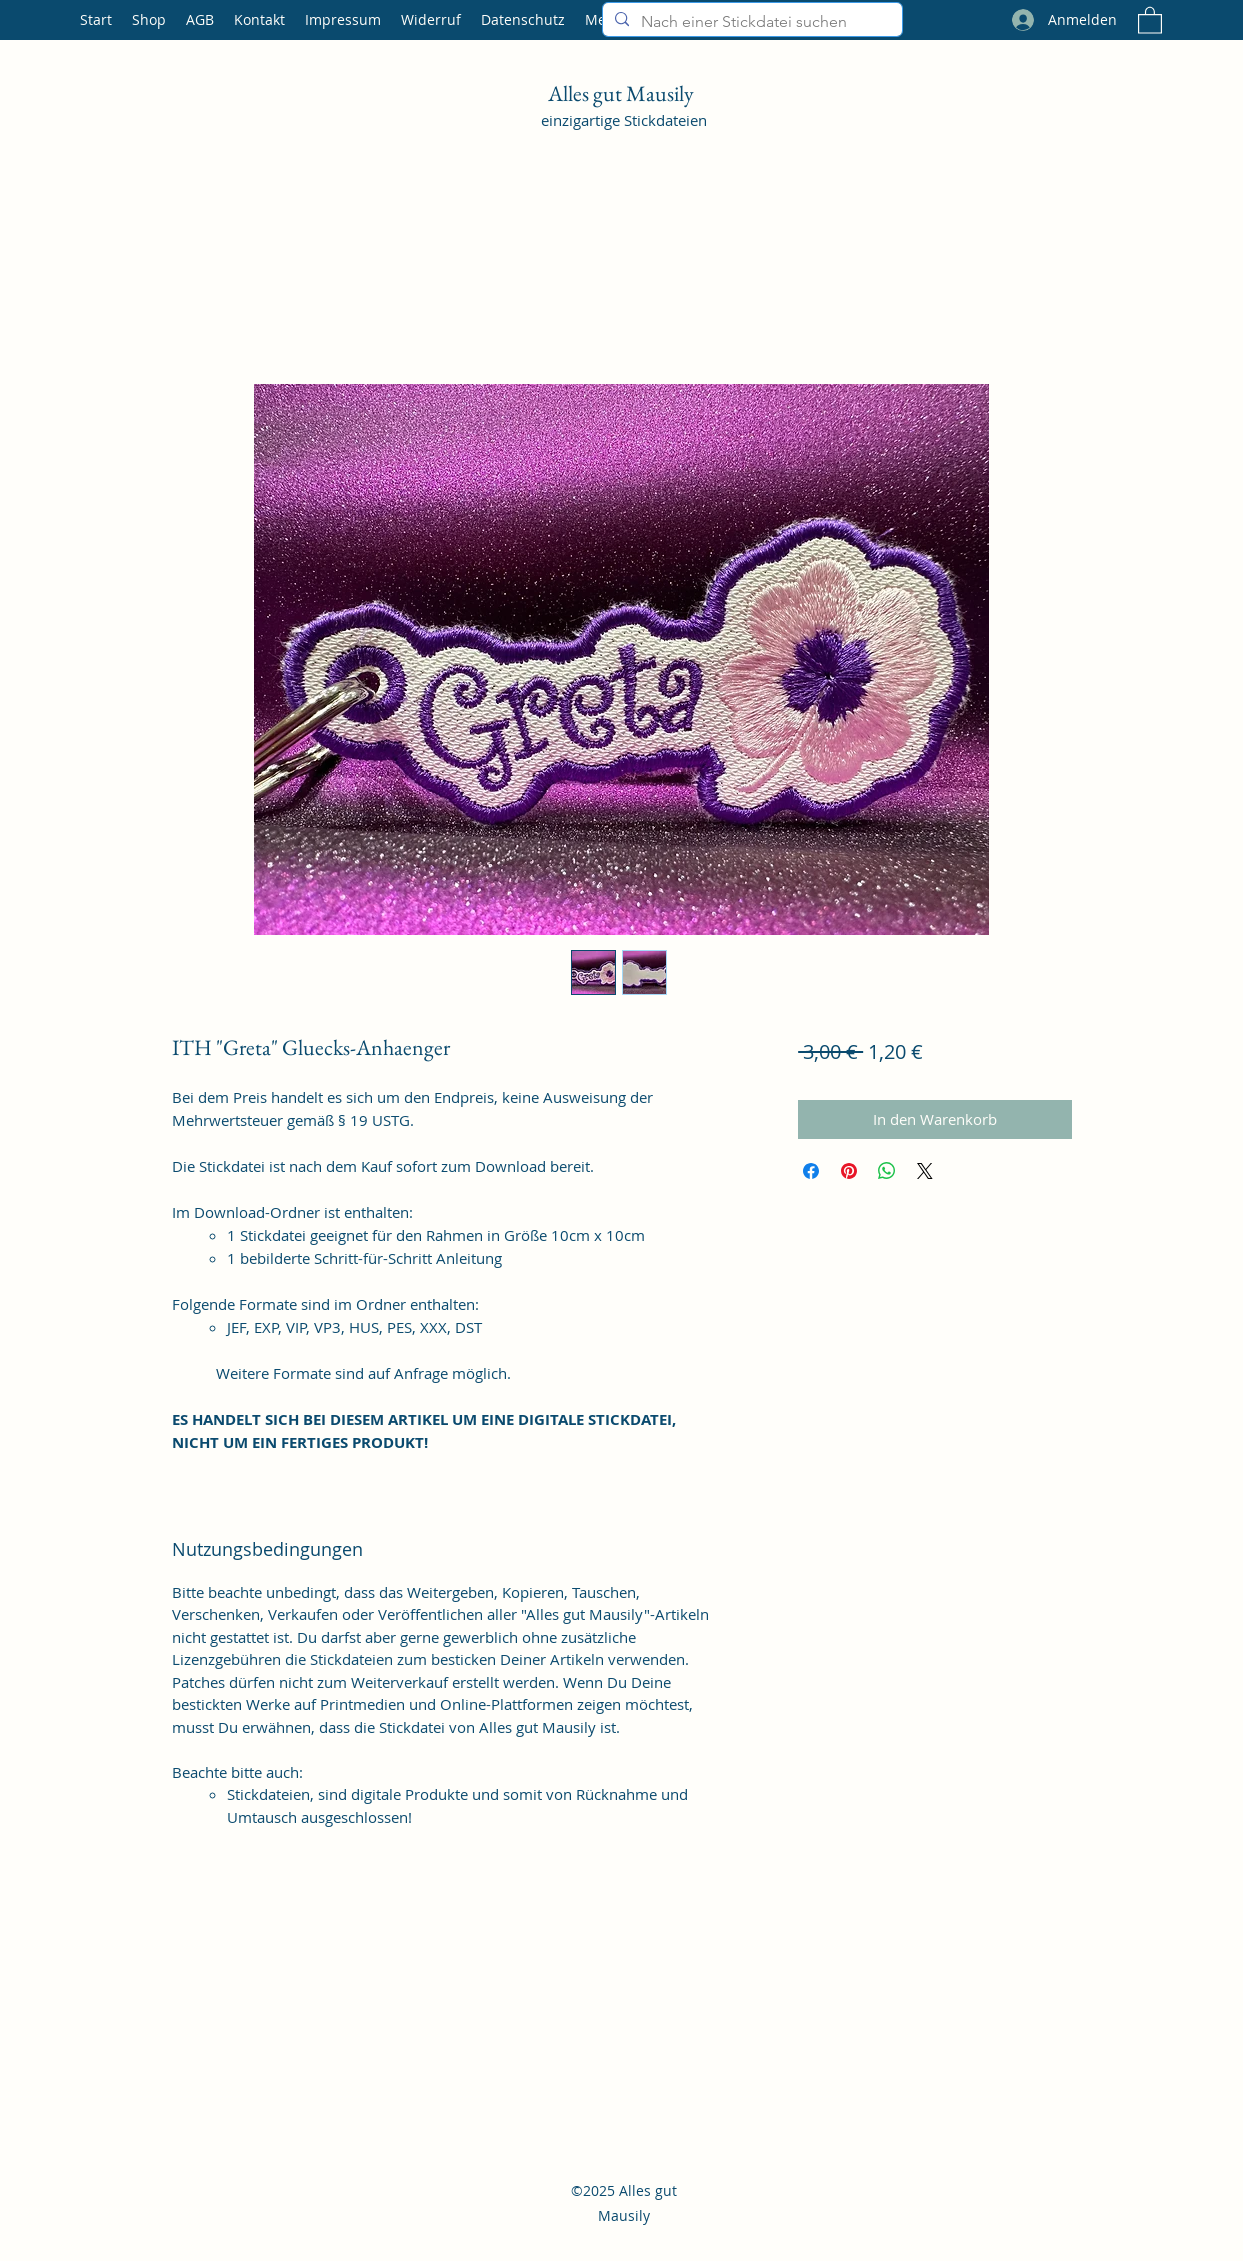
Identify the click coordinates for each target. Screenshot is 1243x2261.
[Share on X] (925, 1171)
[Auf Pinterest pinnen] (849, 1171)
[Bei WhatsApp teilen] (887, 1171)
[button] (1150, 19)
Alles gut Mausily (623, 93)
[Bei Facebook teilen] (811, 1171)
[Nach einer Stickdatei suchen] (750, 22)
